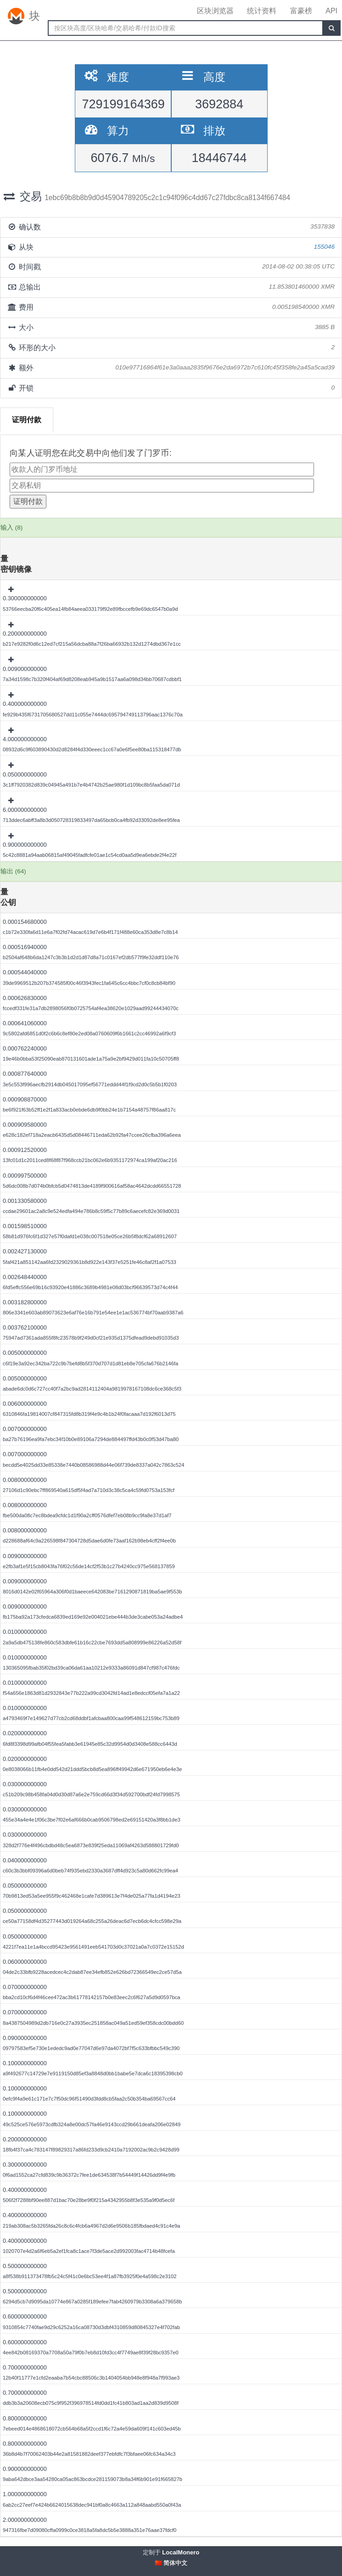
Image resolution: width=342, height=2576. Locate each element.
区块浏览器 (215, 11)
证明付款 (26, 420)
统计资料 (261, 11)
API (331, 11)
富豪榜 (301, 11)
